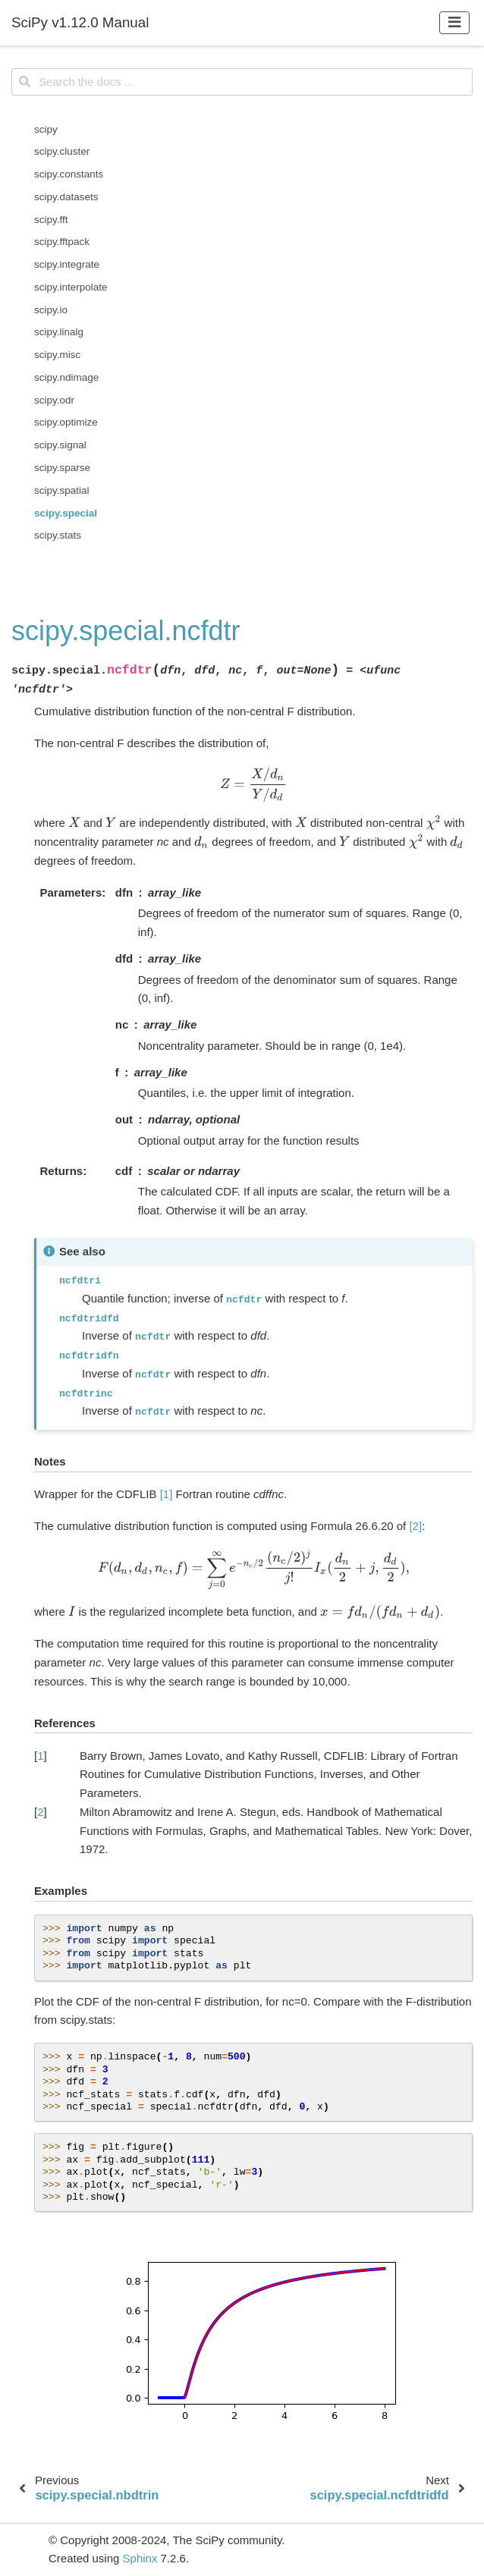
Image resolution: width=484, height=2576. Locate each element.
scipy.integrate (66, 264)
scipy (46, 129)
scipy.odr (54, 400)
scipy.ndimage (66, 377)
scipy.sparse (62, 467)
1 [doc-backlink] (40, 1755)
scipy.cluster (62, 151)
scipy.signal (60, 445)
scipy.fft (51, 219)
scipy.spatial (62, 490)
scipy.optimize (66, 422)
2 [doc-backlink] (40, 1811)
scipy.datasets (66, 197)
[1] (166, 1493)
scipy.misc (57, 354)
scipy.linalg (58, 332)
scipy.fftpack (62, 241)
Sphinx (140, 2558)
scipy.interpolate (71, 287)
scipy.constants (68, 174)
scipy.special (65, 513)
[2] (415, 1525)
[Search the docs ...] (242, 82)
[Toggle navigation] (454, 22)
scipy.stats (57, 535)
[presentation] (254, 784)
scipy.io (51, 310)
